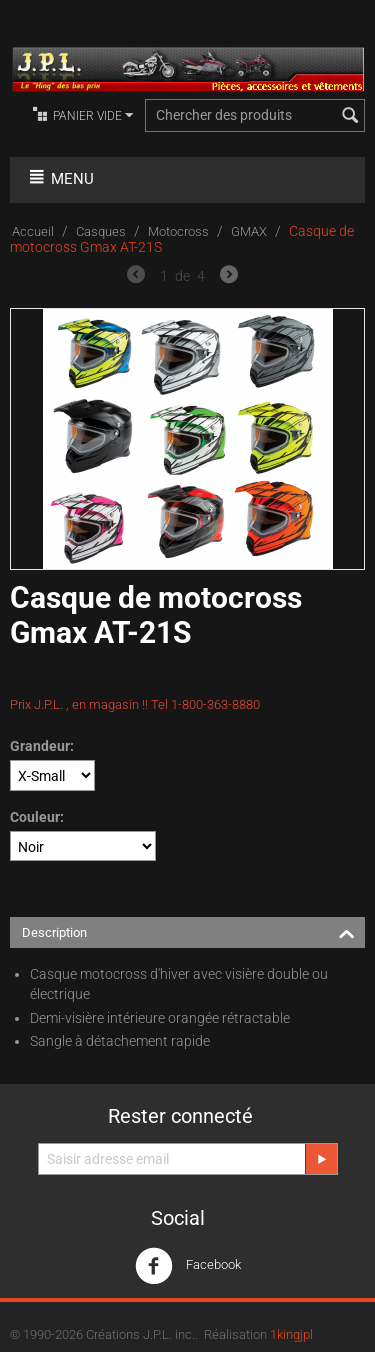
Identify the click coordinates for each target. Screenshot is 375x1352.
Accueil (33, 231)
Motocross (178, 231)
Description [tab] (188, 931)
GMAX (249, 231)
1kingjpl (291, 1334)
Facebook (188, 1266)
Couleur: (37, 817)
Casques (101, 231)
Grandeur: (42, 746)
